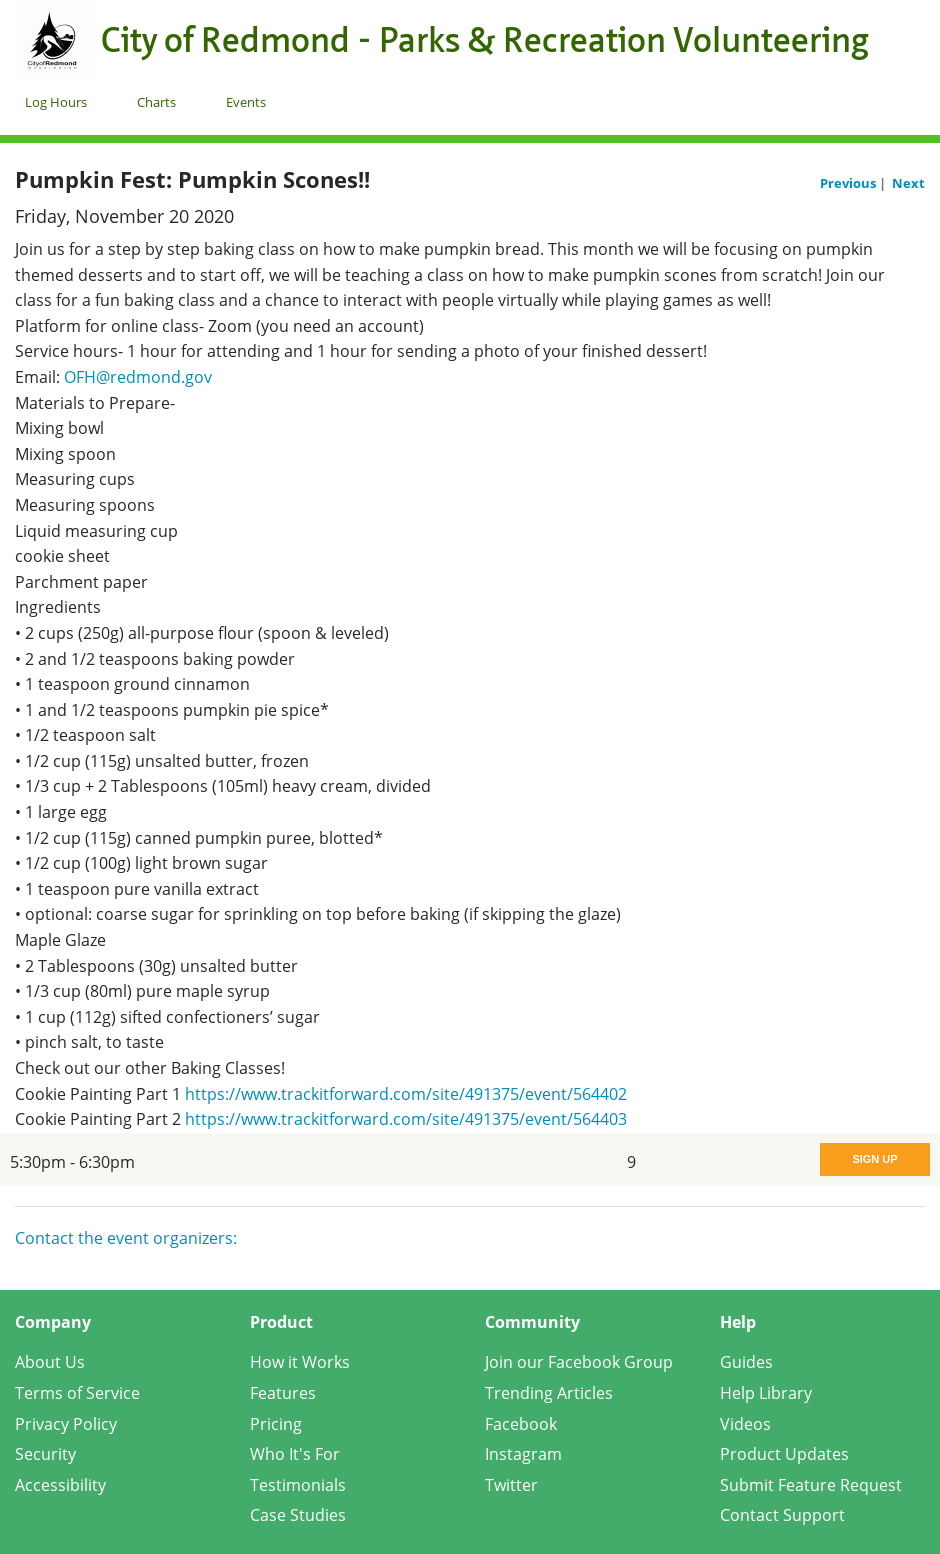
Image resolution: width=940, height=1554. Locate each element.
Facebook (521, 1424)
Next (908, 183)
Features (283, 1393)
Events (246, 102)
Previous (849, 183)
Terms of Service (77, 1393)
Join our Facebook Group (579, 1362)
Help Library (766, 1393)
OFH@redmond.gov (138, 377)
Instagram (523, 1454)
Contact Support (782, 1515)
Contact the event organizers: (126, 1238)
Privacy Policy (66, 1424)
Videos (745, 1424)
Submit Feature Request (811, 1485)
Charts (156, 102)
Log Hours (56, 102)
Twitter (511, 1485)
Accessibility (60, 1485)
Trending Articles (549, 1393)
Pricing (276, 1424)
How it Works (300, 1362)
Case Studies (298, 1515)
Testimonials (298, 1485)
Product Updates (784, 1454)
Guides (746, 1362)
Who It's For (295, 1454)
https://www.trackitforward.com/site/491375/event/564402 (406, 1094)
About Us (50, 1362)
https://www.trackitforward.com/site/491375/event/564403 (406, 1119)
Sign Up (874, 1159)
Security (45, 1454)
